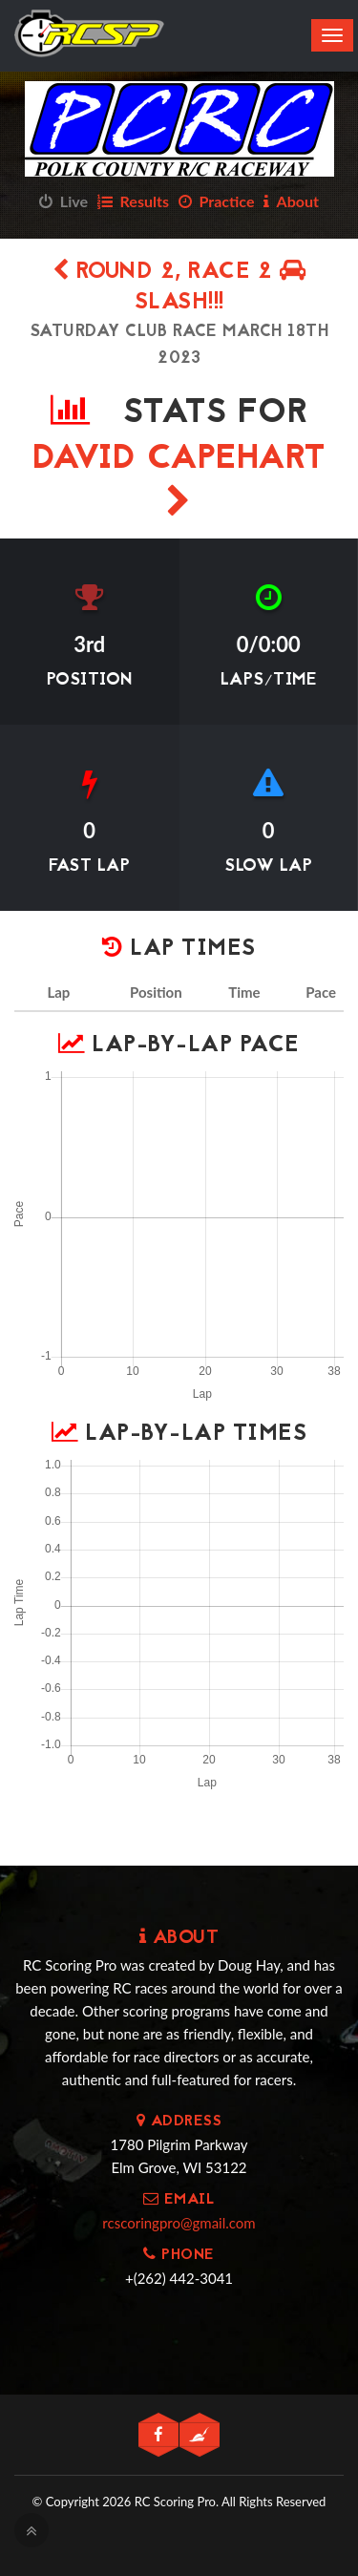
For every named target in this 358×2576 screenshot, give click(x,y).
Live (63, 201)
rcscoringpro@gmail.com (178, 2222)
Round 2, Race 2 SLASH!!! (179, 288)
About (291, 201)
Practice (217, 201)
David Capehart (179, 475)
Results (133, 201)
